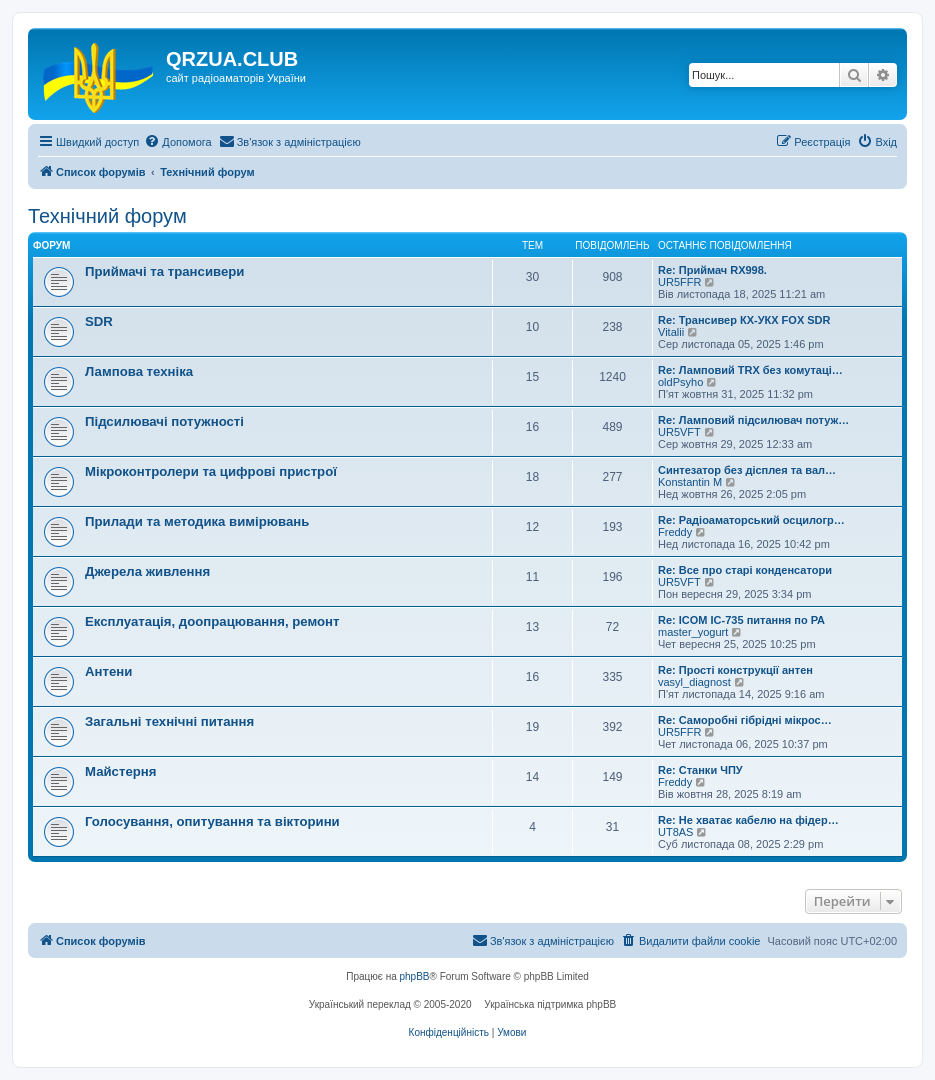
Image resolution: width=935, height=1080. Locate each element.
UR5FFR (679, 282)
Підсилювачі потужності (164, 421)
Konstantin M (690, 482)
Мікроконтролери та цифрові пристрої (211, 471)
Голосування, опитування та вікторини (212, 821)
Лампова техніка (139, 371)
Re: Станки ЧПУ (700, 770)
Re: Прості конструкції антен (735, 670)
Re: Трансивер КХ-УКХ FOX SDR (744, 320)
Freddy (675, 532)
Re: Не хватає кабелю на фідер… (748, 820)
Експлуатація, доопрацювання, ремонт (212, 621)
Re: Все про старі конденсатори (745, 570)
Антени (108, 671)
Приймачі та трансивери (164, 271)
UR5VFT (679, 432)
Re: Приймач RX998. (712, 270)
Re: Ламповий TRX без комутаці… (750, 370)
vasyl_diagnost (694, 682)
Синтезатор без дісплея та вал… (747, 470)
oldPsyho (680, 382)
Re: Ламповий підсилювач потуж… (753, 420)
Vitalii (671, 332)
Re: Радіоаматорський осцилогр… (751, 520)
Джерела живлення (147, 571)
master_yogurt (693, 632)
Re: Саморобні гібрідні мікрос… (745, 720)
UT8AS (675, 832)
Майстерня (120, 771)
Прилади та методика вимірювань (197, 521)
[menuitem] (177, 142)
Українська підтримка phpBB (550, 1004)
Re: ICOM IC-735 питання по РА (741, 620)
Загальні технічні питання (169, 721)
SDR (99, 321)
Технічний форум (107, 216)
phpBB (415, 976)
